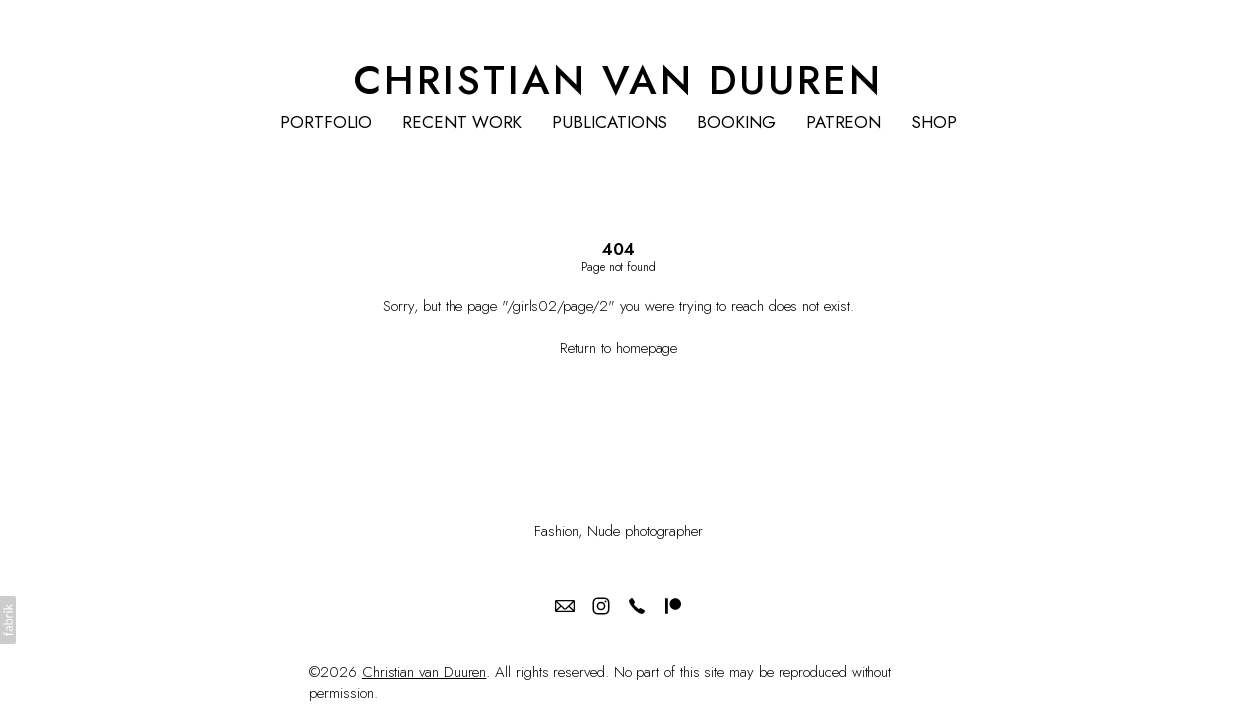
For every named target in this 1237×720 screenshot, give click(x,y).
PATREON (843, 122)
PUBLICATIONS (609, 122)
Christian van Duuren (424, 672)
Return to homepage (619, 348)
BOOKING (736, 122)
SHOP (934, 122)
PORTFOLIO (326, 122)
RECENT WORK (462, 122)
